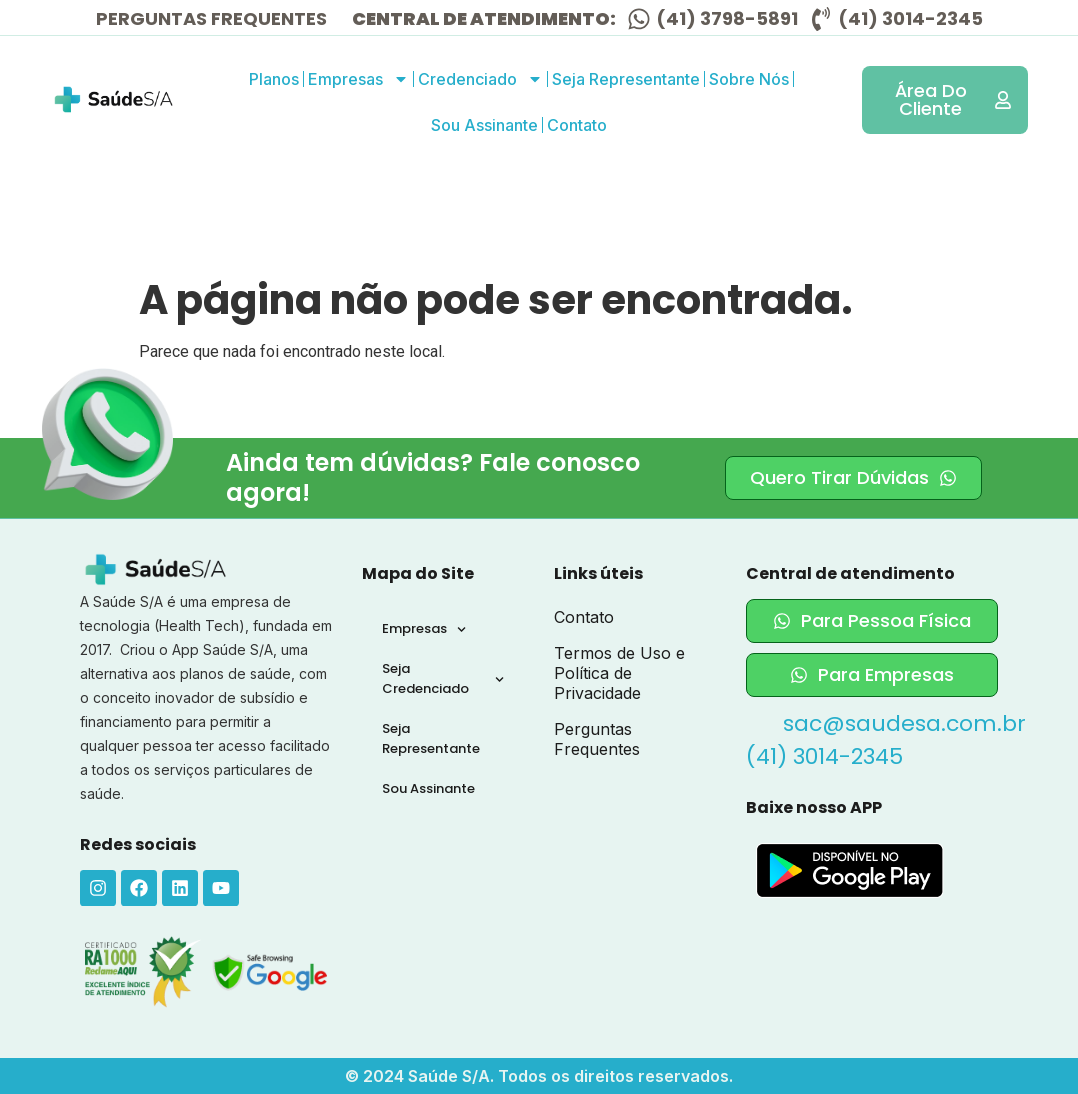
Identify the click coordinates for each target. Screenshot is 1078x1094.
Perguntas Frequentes (597, 739)
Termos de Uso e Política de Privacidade (619, 673)
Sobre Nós (749, 79)
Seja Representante (626, 79)
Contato (577, 125)
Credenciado (480, 79)
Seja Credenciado (443, 678)
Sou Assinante (484, 125)
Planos (274, 79)
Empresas (358, 79)
